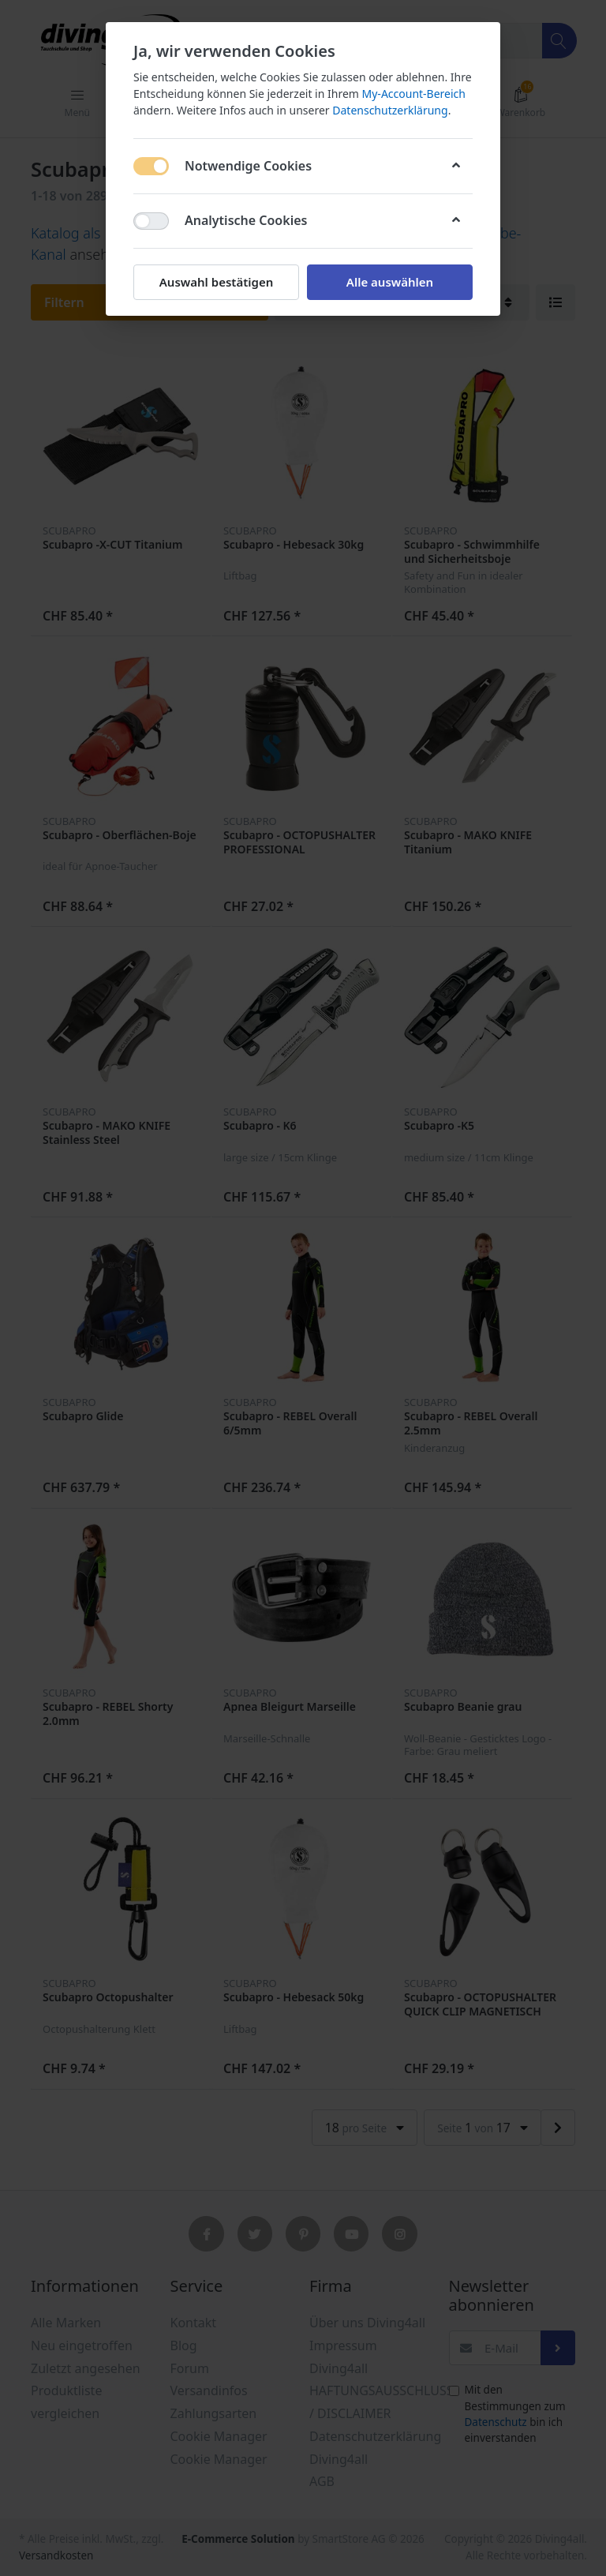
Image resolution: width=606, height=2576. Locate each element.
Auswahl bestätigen (216, 282)
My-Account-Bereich (414, 93)
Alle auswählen (389, 282)
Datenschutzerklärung (389, 110)
